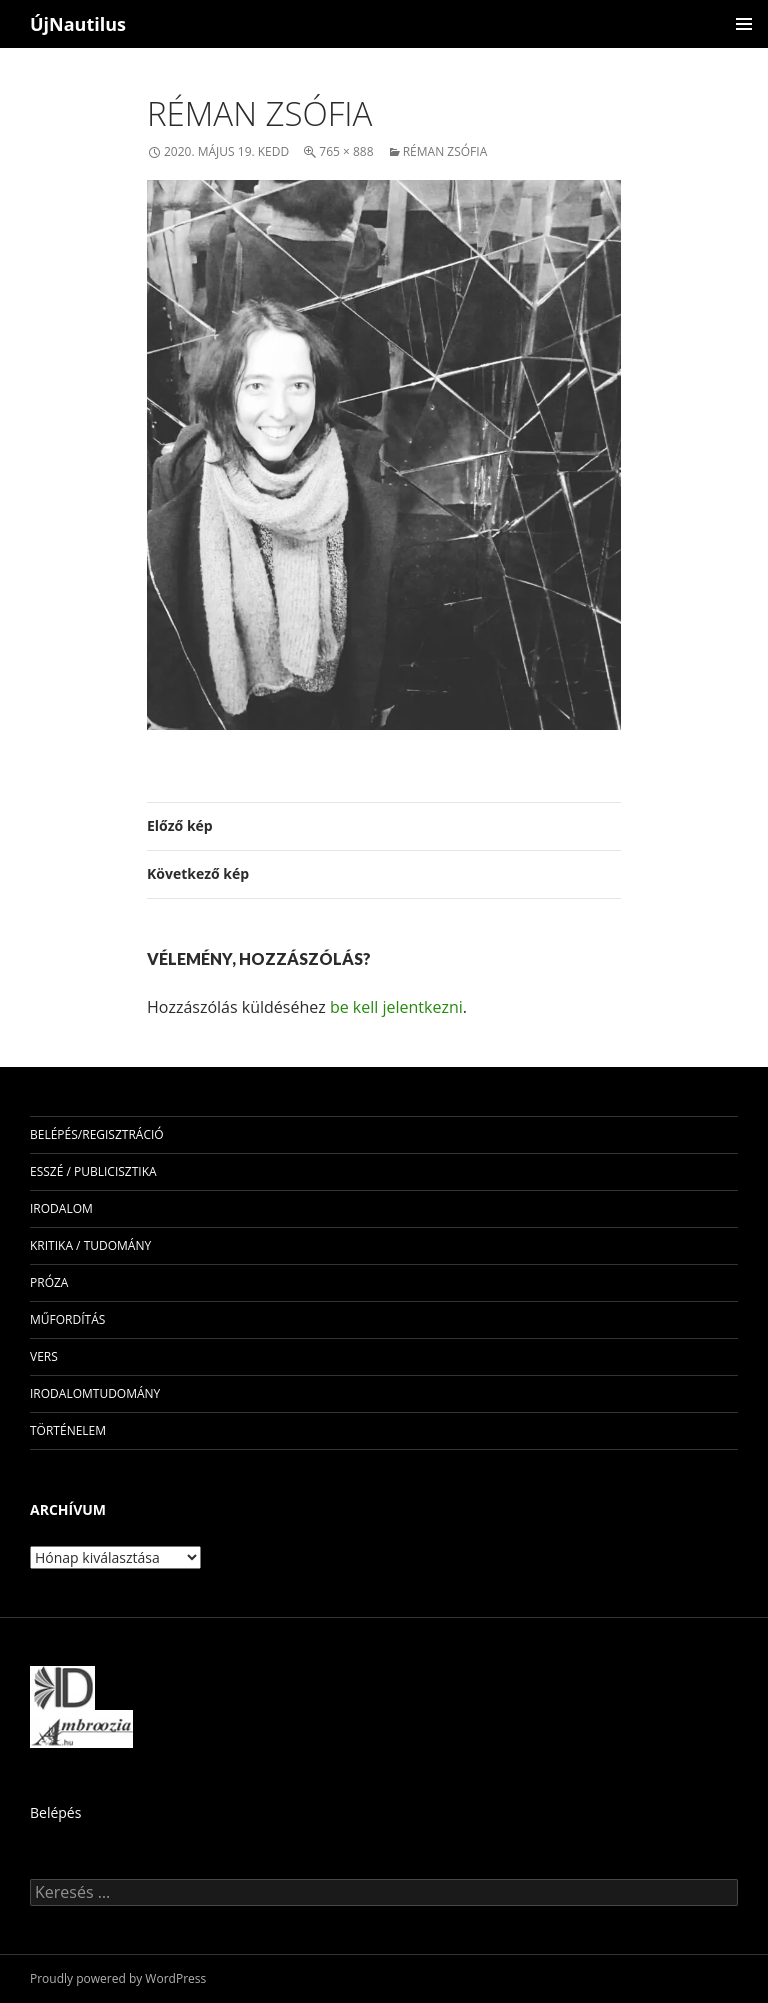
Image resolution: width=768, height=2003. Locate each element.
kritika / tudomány (90, 1245)
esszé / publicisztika (93, 1171)
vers (44, 1356)
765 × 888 (346, 151)
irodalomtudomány (95, 1393)
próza (49, 1282)
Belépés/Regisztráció (97, 1134)
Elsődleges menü (744, 24)
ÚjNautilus (78, 24)
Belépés (55, 1812)
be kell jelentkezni (396, 1007)
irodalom (61, 1208)
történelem (68, 1430)
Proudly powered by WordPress (118, 1978)
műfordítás (67, 1319)
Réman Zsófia (445, 151)
